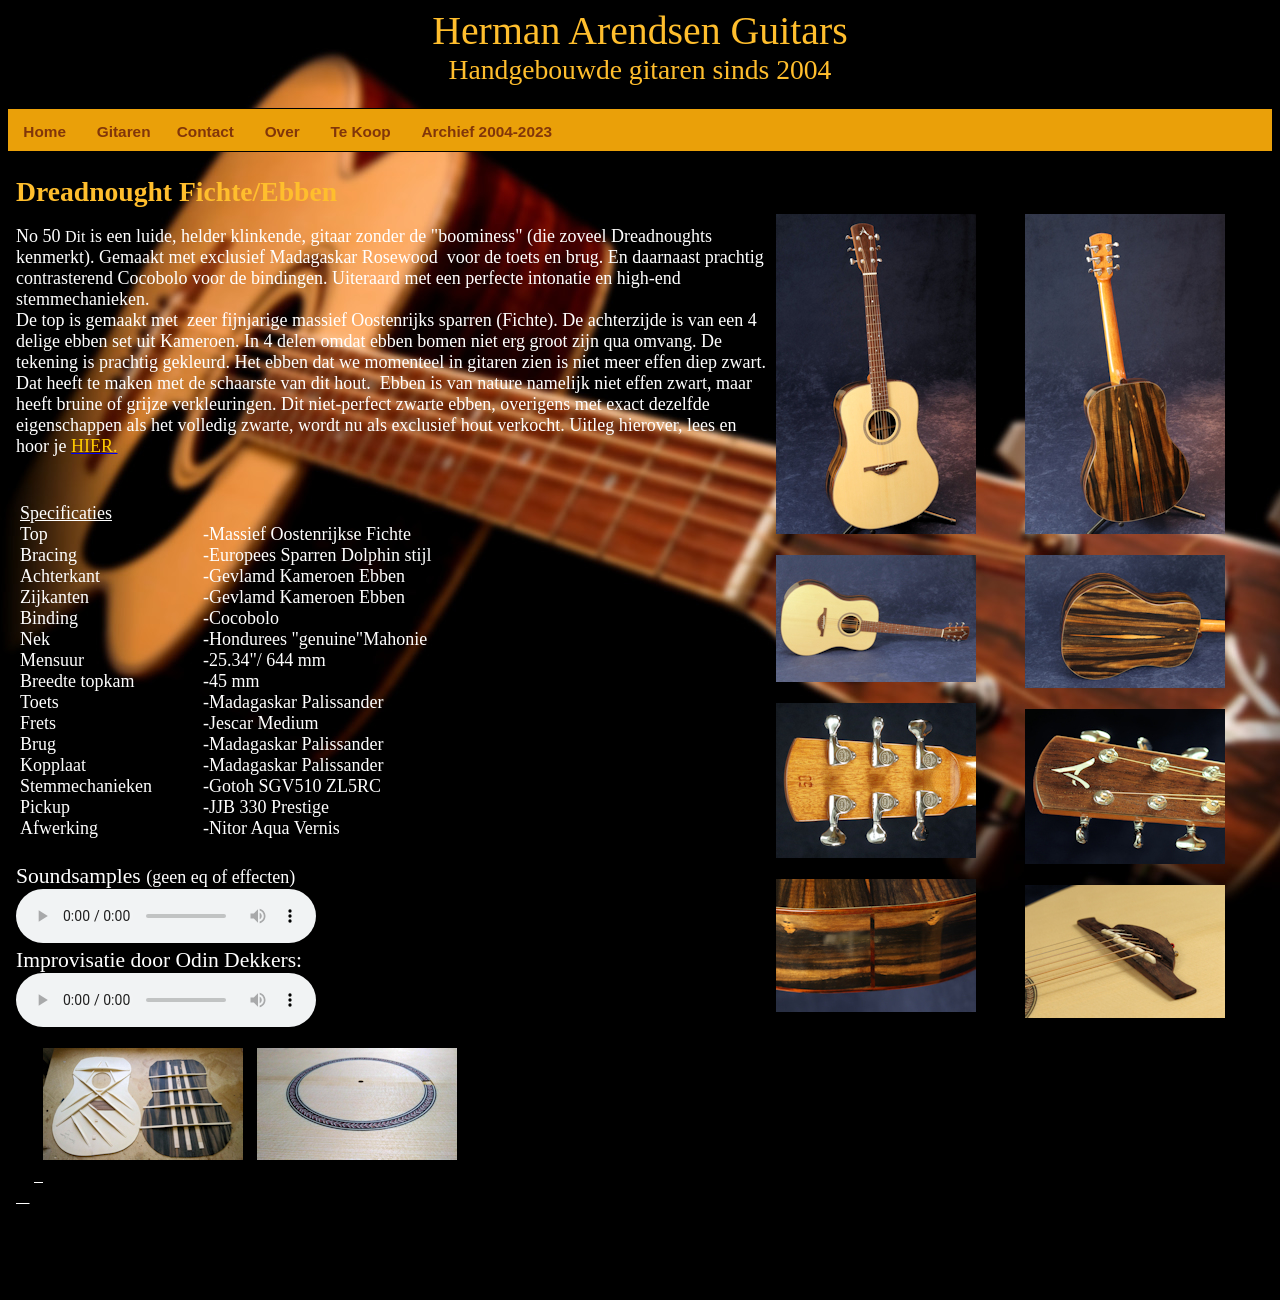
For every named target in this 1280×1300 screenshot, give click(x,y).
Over (273, 131)
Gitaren (105, 131)
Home (31, 131)
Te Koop (338, 131)
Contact (185, 131)
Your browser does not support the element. (166, 916)
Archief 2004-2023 (429, 131)
